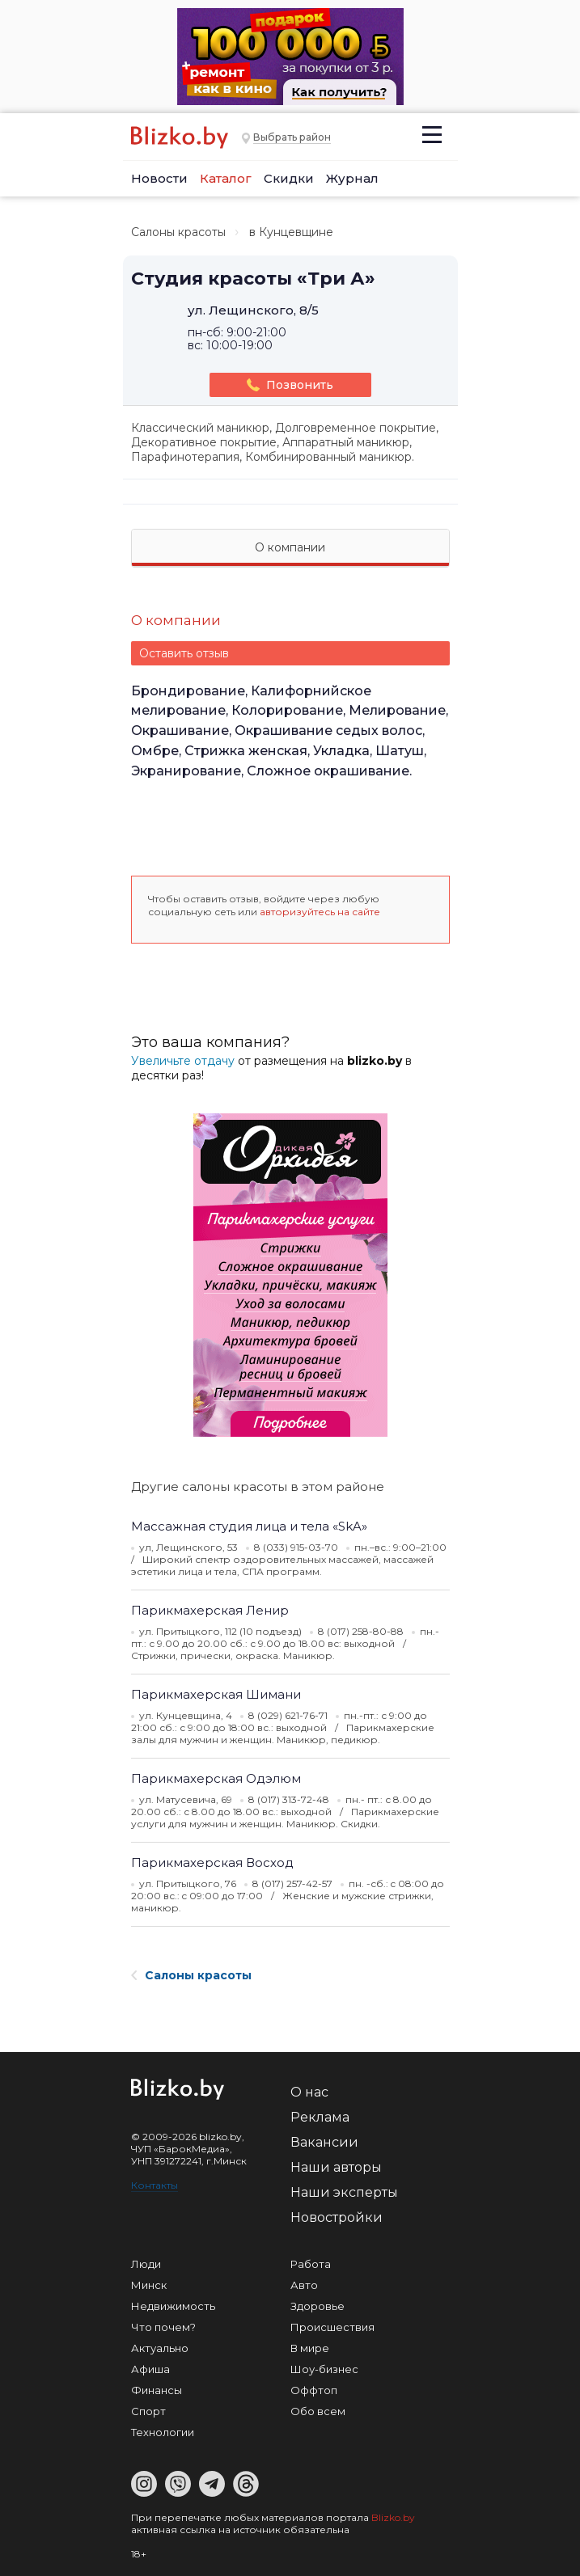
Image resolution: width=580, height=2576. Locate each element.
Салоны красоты (178, 232)
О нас (309, 2092)
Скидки (289, 178)
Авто (304, 2284)
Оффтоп (313, 2390)
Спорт (148, 2411)
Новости (159, 178)
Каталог (226, 178)
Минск (149, 2284)
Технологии (162, 2432)
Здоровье (317, 2305)
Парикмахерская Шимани (216, 1694)
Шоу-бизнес (324, 2369)
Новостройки (336, 2217)
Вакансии (324, 2142)
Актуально (159, 2348)
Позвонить (290, 385)
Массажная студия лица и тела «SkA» (249, 1526)
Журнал (352, 178)
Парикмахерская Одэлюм (216, 1778)
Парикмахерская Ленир (210, 1610)
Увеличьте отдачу (183, 1061)
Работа (310, 2263)
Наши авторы (336, 2167)
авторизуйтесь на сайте (320, 912)
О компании (290, 547)
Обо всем (317, 2411)
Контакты (154, 2185)
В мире (309, 2348)
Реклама (319, 2117)
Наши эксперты (344, 2192)
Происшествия (332, 2327)
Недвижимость (173, 2305)
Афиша (150, 2369)
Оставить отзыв (184, 653)
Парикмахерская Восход (212, 1862)
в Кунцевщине (291, 232)
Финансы (156, 2390)
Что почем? (163, 2327)
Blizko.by (393, 2517)
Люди (146, 2263)
